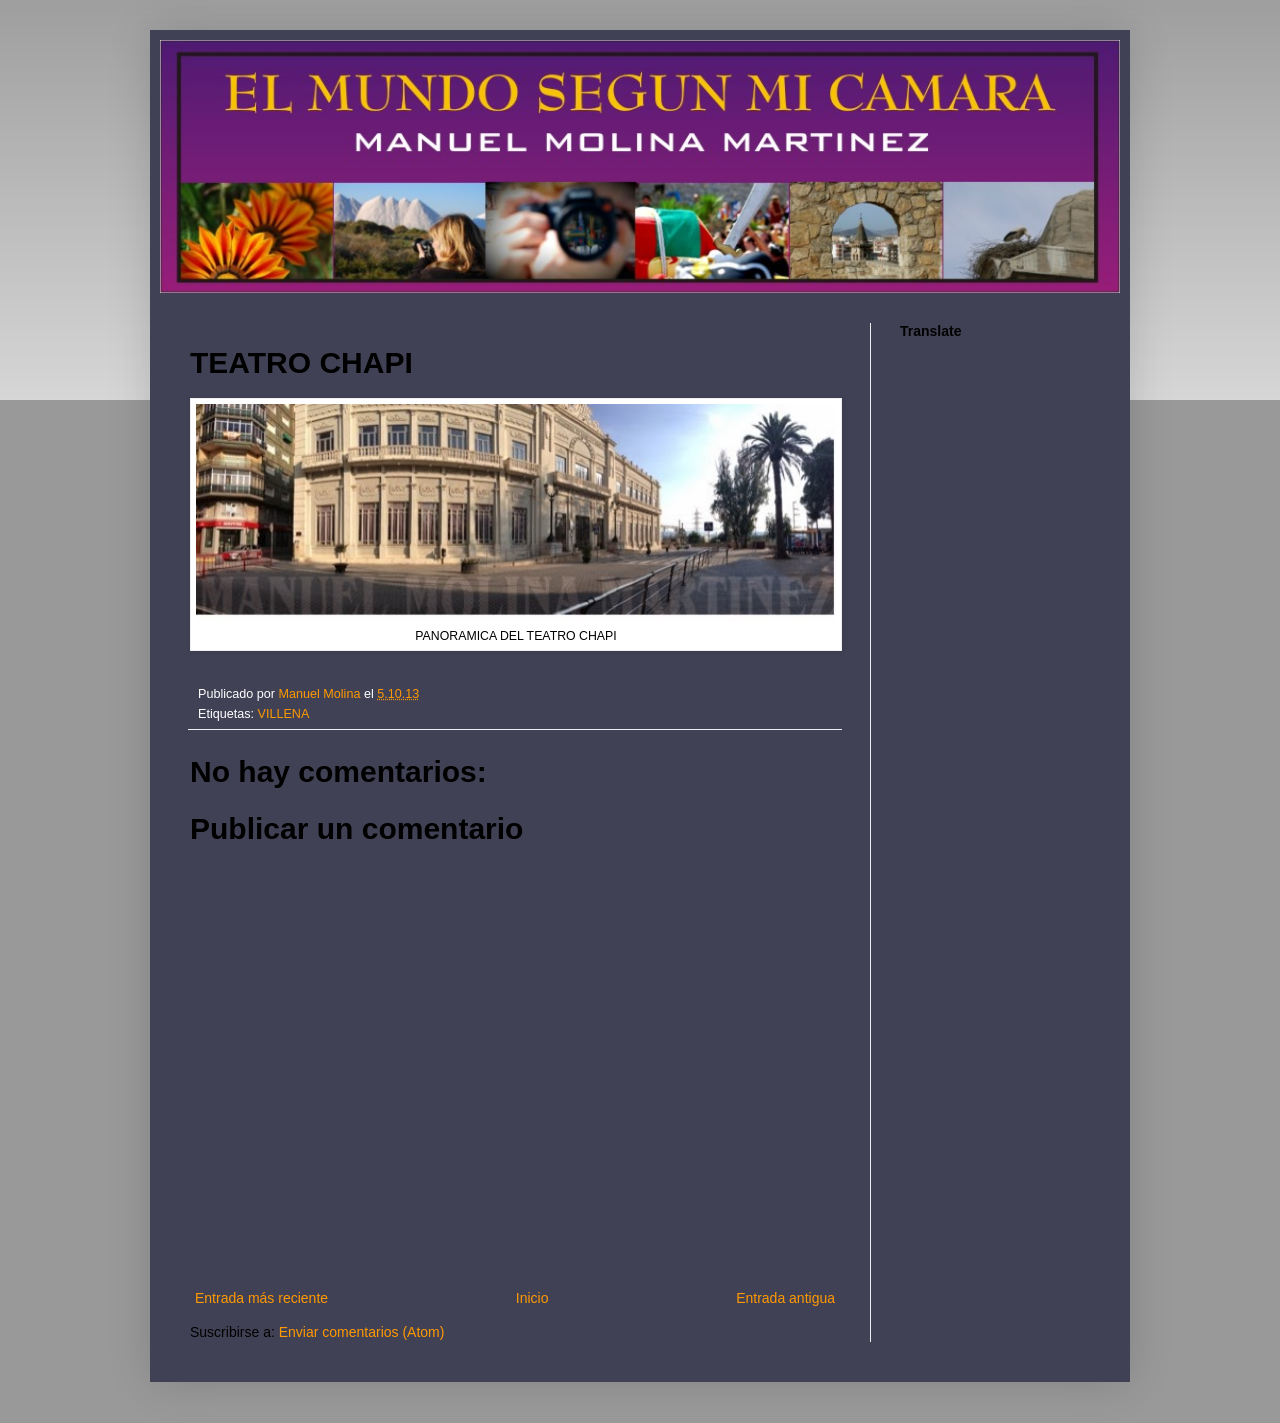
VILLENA (284, 714)
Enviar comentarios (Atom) (362, 1332)
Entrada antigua (785, 1298)
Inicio (532, 1298)
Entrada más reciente (261, 1298)
